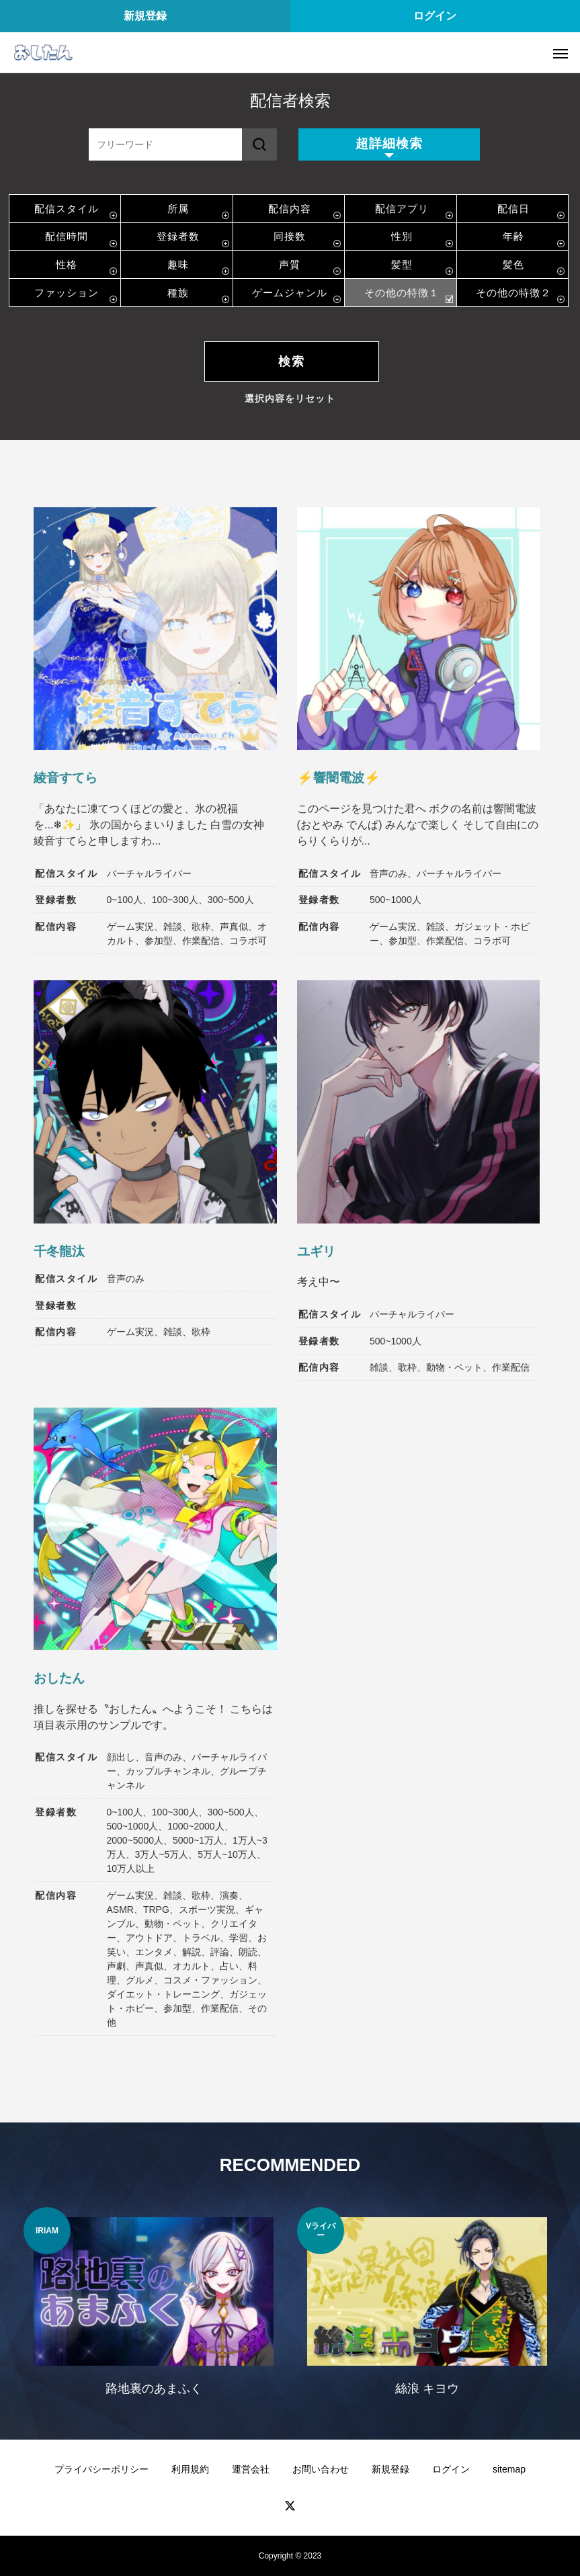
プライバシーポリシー (101, 2469)
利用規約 (190, 2469)
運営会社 (251, 2469)
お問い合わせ (320, 2469)
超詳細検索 (389, 143)
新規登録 (145, 16)
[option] (154, 2309)
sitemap (509, 2469)
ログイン (434, 16)
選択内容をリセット (290, 398)
